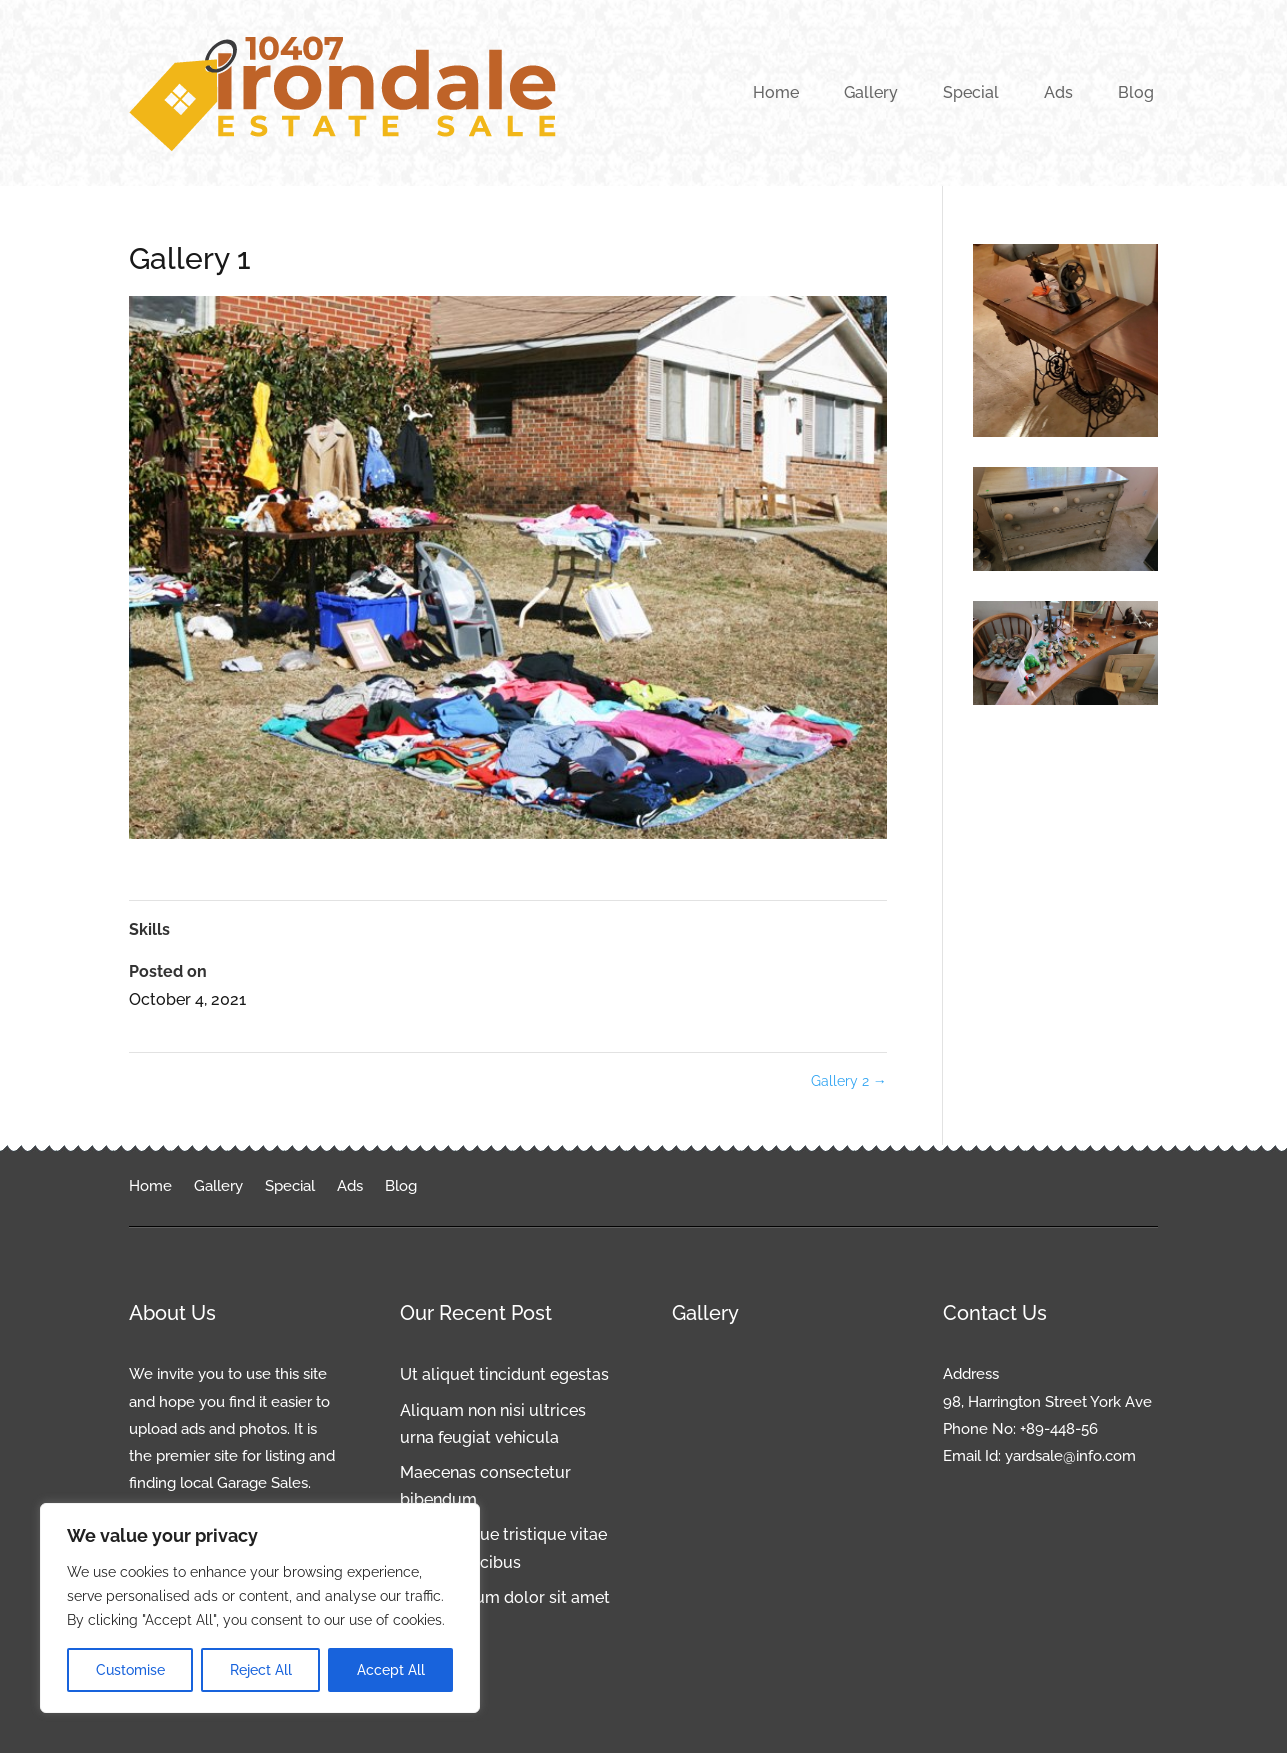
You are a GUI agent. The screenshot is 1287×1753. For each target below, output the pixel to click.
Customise (130, 1670)
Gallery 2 (849, 1081)
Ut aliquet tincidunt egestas (504, 1374)
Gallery (871, 92)
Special (971, 92)
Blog (1136, 92)
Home (776, 92)
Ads (1058, 92)
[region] (260, 1608)
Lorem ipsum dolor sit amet (505, 1597)
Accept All (391, 1670)
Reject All (261, 1670)
